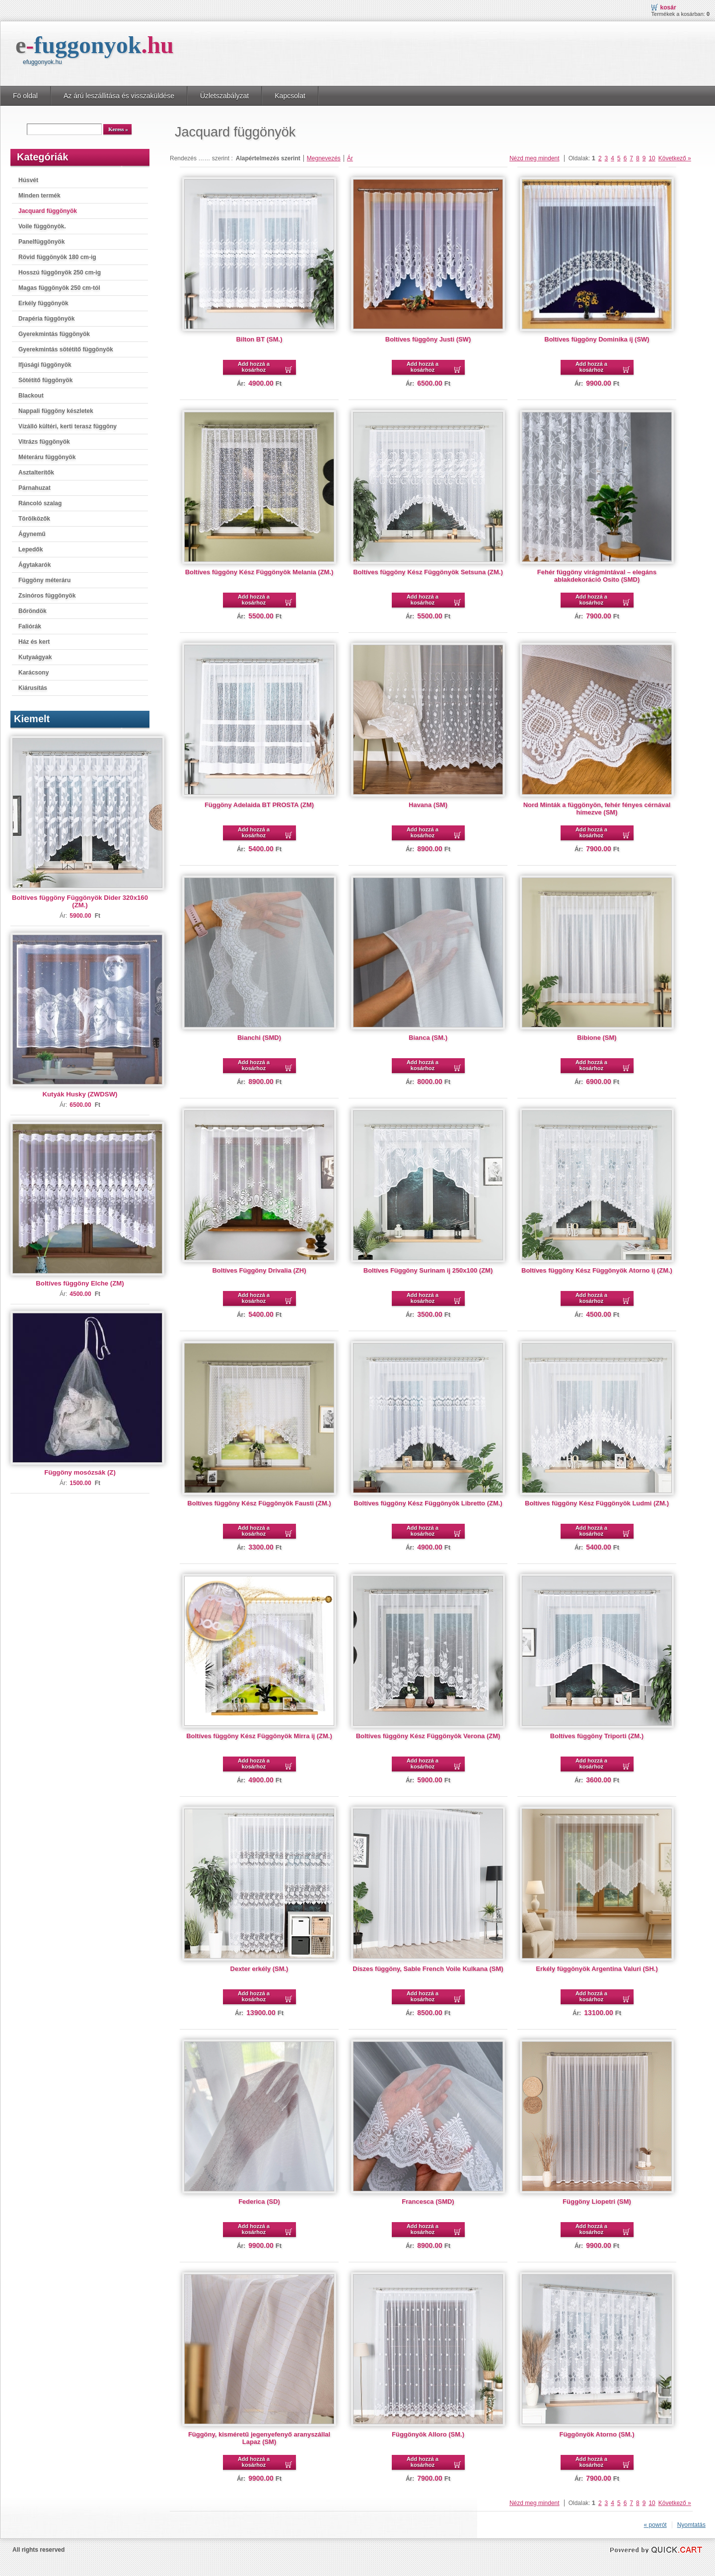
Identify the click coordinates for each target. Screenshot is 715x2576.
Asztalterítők (36, 472)
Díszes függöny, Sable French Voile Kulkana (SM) (428, 1968)
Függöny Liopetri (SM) (597, 2201)
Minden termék (39, 195)
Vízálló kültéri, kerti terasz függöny (67, 426)
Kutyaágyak (35, 657)
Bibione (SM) (596, 1037)
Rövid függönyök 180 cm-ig (57, 257)
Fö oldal (25, 96)
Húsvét (28, 180)
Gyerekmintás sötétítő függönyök (65, 349)
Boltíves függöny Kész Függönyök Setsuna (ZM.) (428, 572)
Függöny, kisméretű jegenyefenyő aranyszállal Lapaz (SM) (259, 2438)
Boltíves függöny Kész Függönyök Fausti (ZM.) (259, 1503)
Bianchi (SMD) (259, 1037)
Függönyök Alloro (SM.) (428, 2434)
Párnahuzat (34, 487)
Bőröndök (32, 611)
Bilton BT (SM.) (259, 339)
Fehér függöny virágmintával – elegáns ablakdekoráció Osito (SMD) (596, 575)
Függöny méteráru (44, 580)
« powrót (655, 2524)
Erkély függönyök (43, 303)
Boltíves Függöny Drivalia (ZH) (259, 1270)
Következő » (674, 158)
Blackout (31, 395)
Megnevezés (324, 158)
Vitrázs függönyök (44, 441)
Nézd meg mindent (534, 158)
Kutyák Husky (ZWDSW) (80, 1094)
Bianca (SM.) (428, 1037)
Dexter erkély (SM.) (259, 1968)
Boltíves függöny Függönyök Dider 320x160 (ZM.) (80, 901)
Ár (350, 158)
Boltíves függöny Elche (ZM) (80, 1283)
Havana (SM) (428, 805)
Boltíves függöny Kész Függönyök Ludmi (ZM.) (597, 1503)
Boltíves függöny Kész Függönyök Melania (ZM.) (259, 572)
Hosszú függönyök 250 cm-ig (59, 272)
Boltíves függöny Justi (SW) (428, 339)
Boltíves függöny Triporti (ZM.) (597, 1736)
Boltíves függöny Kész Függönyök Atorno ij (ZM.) (596, 1270)
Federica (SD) (259, 2201)
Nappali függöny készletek (55, 410)
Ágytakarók (34, 564)
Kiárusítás (32, 687)
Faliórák (29, 626)
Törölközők (34, 518)
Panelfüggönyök (41, 241)
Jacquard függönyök (47, 210)
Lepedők (30, 549)
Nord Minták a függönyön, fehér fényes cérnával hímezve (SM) (597, 808)
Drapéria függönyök (46, 318)
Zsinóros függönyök (46, 595)
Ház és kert (34, 641)
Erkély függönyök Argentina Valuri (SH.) (597, 1968)
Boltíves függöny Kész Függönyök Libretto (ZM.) (428, 1503)
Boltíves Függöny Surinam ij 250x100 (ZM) (428, 1270)
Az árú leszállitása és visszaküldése (119, 96)
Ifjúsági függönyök (45, 364)
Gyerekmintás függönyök (54, 334)
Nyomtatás (691, 2524)
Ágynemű (32, 534)
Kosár (668, 7)
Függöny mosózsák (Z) (80, 1472)
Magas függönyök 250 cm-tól (59, 287)
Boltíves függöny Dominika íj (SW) (596, 339)
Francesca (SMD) (428, 2201)
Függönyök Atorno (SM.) (597, 2434)
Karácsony (33, 672)
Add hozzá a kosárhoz (254, 367)
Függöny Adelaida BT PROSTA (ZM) (259, 805)
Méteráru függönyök (46, 457)
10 (651, 158)
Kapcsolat (290, 96)
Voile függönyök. (42, 226)
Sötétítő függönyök (45, 380)
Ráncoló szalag (40, 503)
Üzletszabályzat (224, 96)
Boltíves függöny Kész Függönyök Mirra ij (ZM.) (259, 1736)
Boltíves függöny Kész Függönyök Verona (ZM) (428, 1736)
